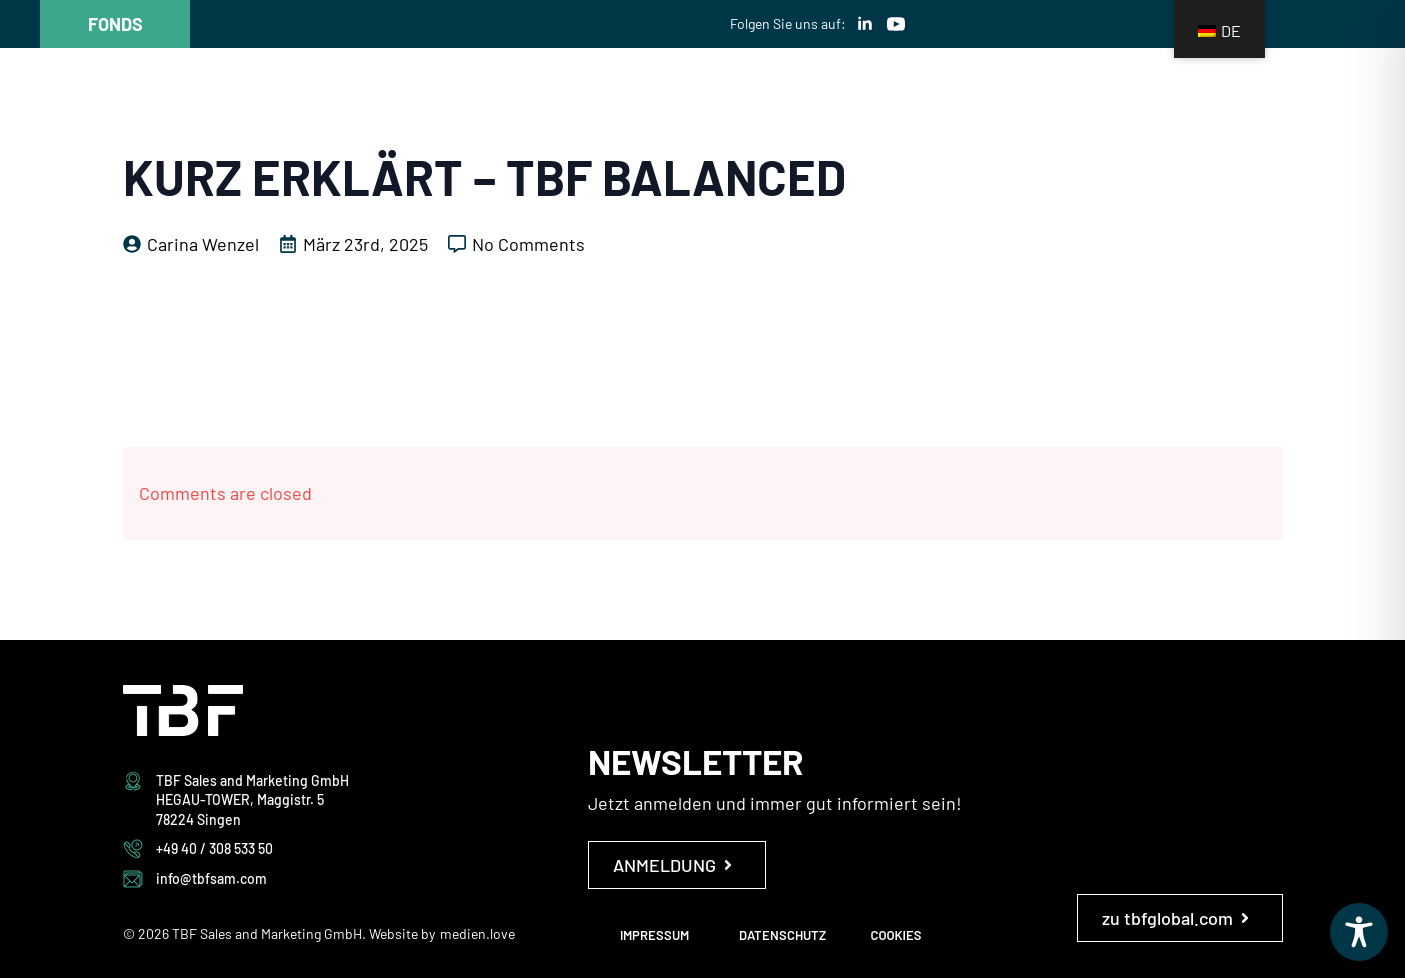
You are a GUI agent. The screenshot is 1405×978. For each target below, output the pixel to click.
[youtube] (896, 24)
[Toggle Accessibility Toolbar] (1359, 932)
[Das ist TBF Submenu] (741, 133)
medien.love (477, 933)
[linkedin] (865, 24)
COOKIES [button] (896, 935)
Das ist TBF (665, 133)
